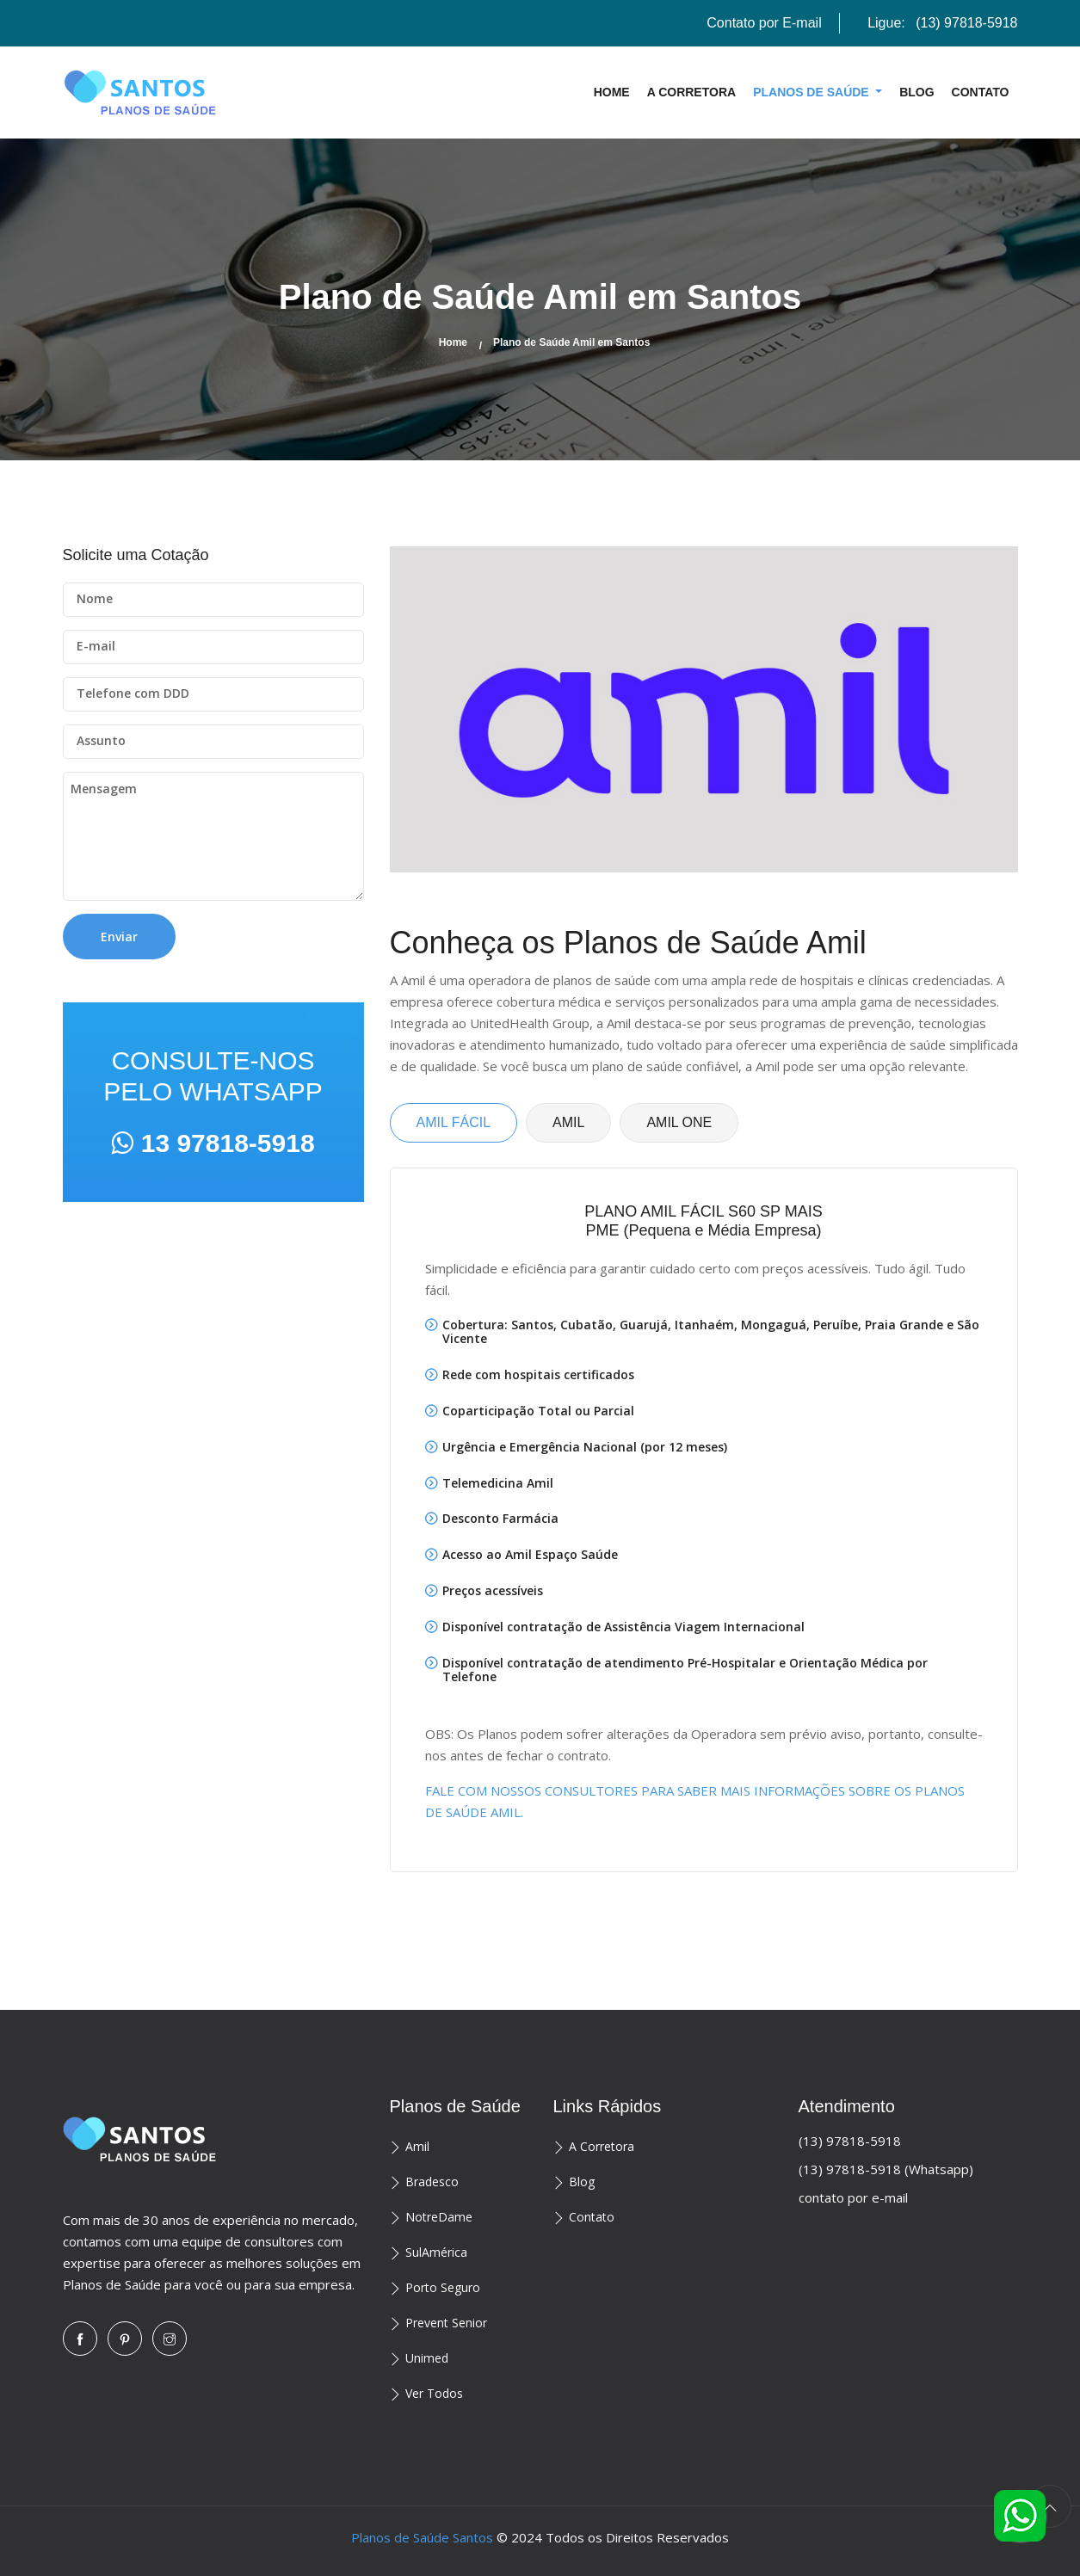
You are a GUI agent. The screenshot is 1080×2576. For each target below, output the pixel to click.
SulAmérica (436, 2252)
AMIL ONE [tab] (679, 1122)
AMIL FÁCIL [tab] (454, 1122)
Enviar (119, 936)
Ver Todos (434, 2393)
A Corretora (691, 92)
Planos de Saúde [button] (812, 92)
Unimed (426, 2358)
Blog (916, 92)
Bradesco (432, 2181)
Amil (417, 2146)
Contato (980, 92)
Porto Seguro (442, 2287)
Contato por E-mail (764, 22)
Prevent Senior (446, 2322)
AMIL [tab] (568, 1122)
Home (612, 92)
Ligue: (942, 22)
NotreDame (438, 2217)
